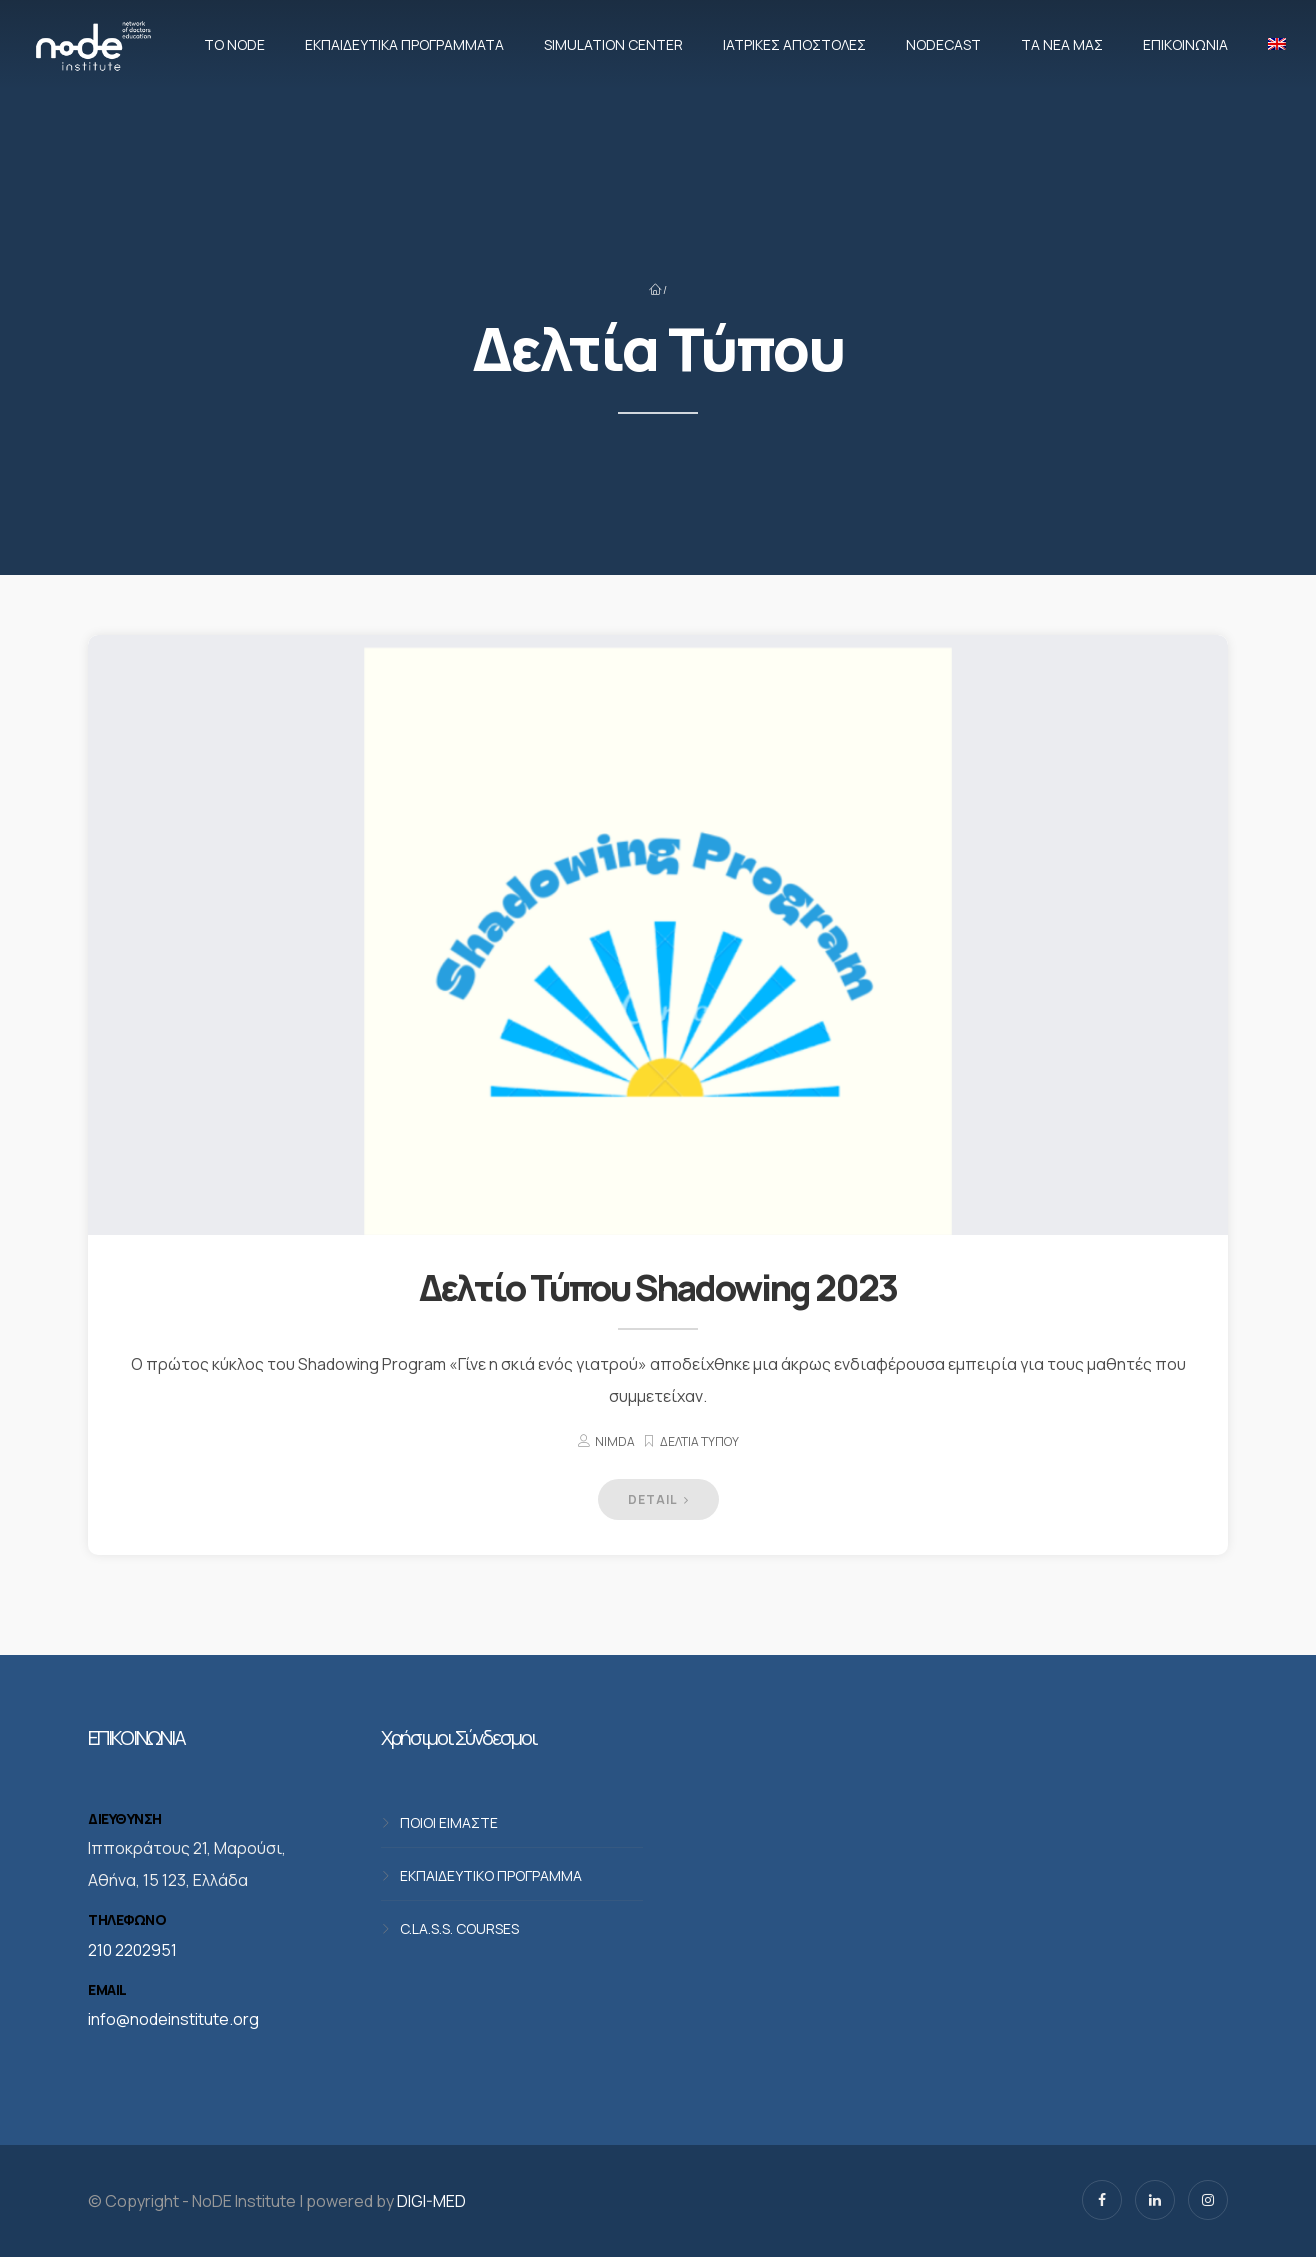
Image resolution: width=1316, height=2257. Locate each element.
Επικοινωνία (1185, 44)
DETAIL (658, 1499)
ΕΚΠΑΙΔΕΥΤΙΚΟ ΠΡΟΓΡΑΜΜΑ (491, 1875)
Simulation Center (613, 44)
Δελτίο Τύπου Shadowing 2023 (658, 1287)
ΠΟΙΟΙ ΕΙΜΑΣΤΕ (449, 1822)
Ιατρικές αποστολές (794, 44)
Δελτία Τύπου (699, 1441)
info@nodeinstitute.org (173, 2019)
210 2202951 (132, 1950)
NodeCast (943, 44)
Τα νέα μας (1062, 44)
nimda (615, 1441)
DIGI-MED (431, 2201)
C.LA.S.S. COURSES (459, 1928)
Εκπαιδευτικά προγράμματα (404, 44)
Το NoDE (234, 44)
